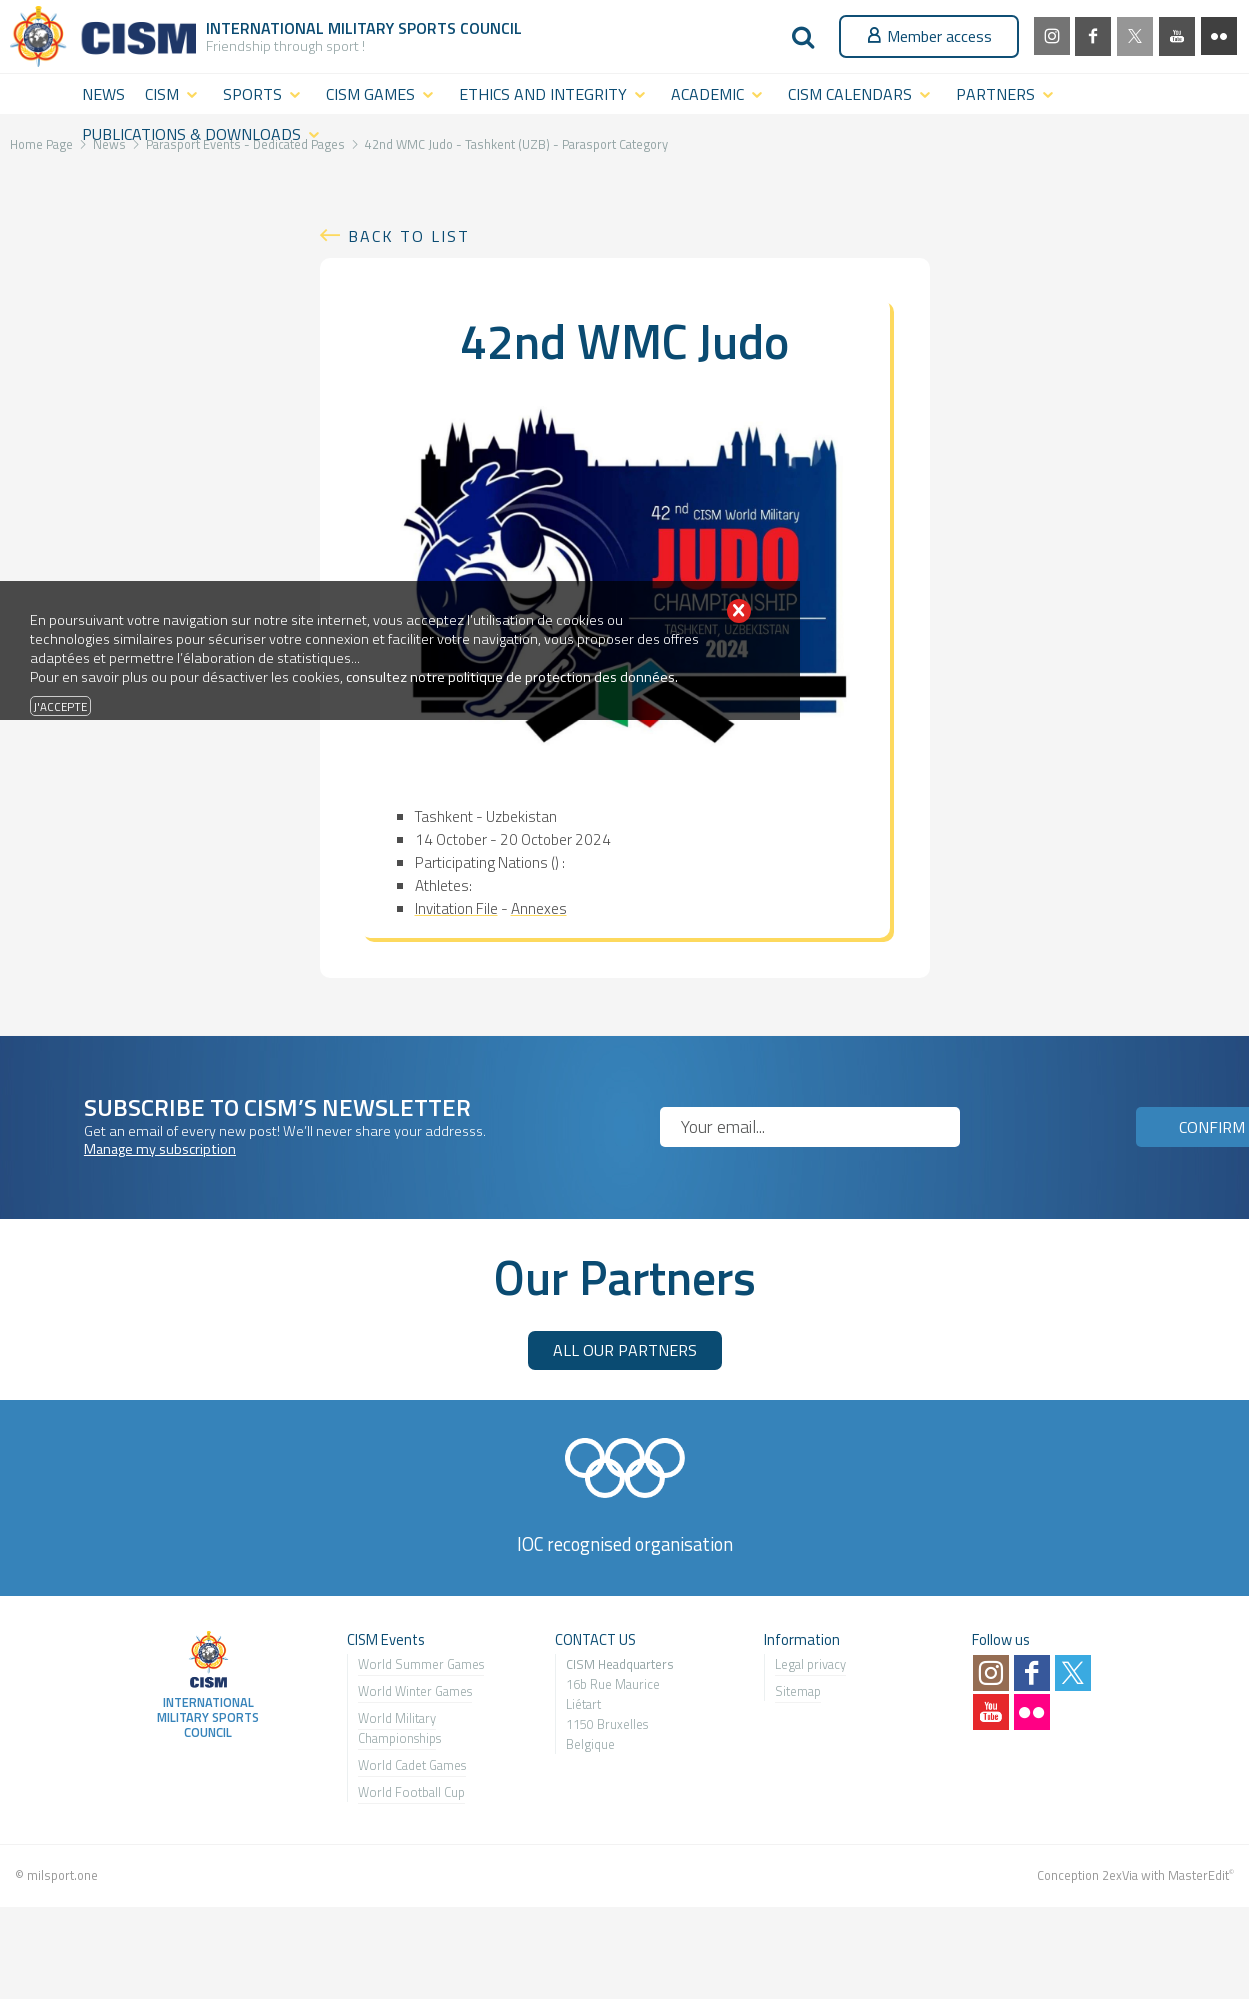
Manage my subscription (160, 1149)
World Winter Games (415, 1691)
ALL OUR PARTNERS (625, 1350)
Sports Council (460, 28)
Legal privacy (810, 1664)
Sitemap (798, 1691)
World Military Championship (397, 1728)
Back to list (409, 236)
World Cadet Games (412, 1765)
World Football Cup (411, 1792)
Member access (929, 36)
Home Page (41, 144)
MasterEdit (1198, 1875)
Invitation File (456, 908)
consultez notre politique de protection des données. (512, 677)
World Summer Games (421, 1664)
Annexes (539, 908)
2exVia (1120, 1875)
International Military (302, 28)
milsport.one (62, 1875)
